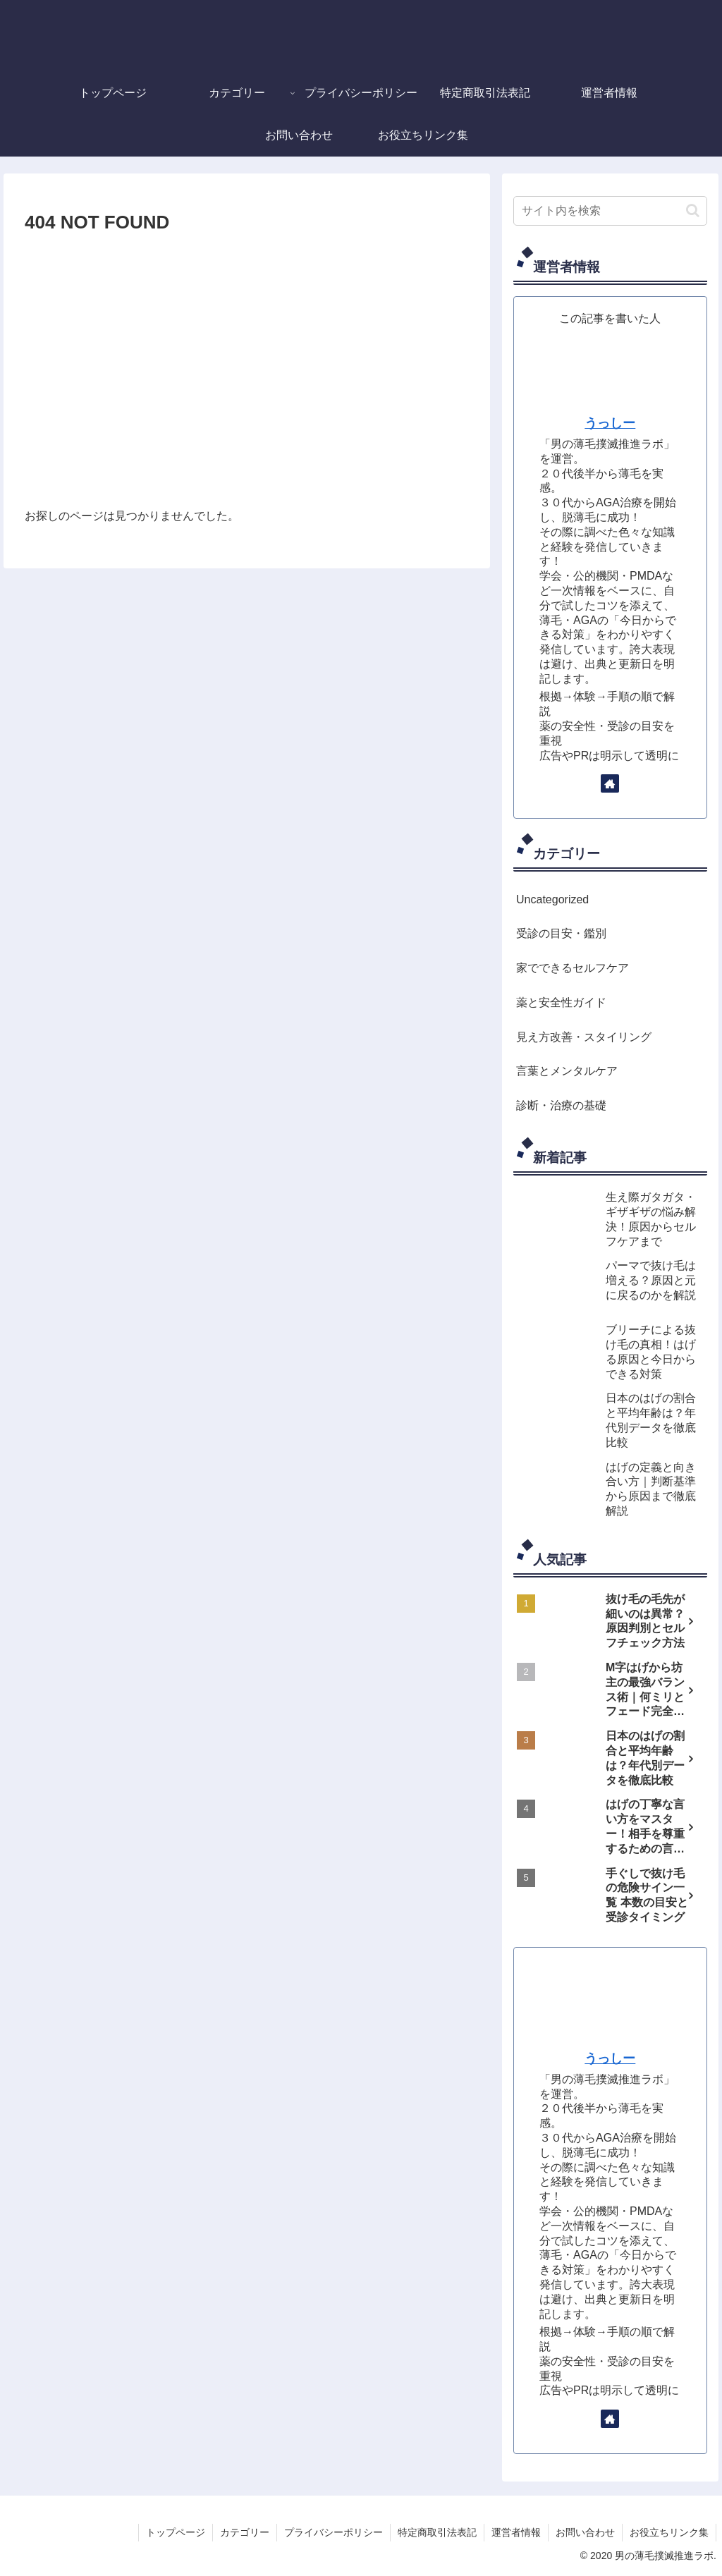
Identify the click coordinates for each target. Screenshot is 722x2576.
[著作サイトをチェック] (610, 783)
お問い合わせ (585, 2532)
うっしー (610, 423)
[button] (692, 210)
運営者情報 (516, 2532)
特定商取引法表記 (437, 2532)
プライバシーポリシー (333, 2532)
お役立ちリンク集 (669, 2532)
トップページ (175, 2532)
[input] (609, 211)
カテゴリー (244, 2532)
